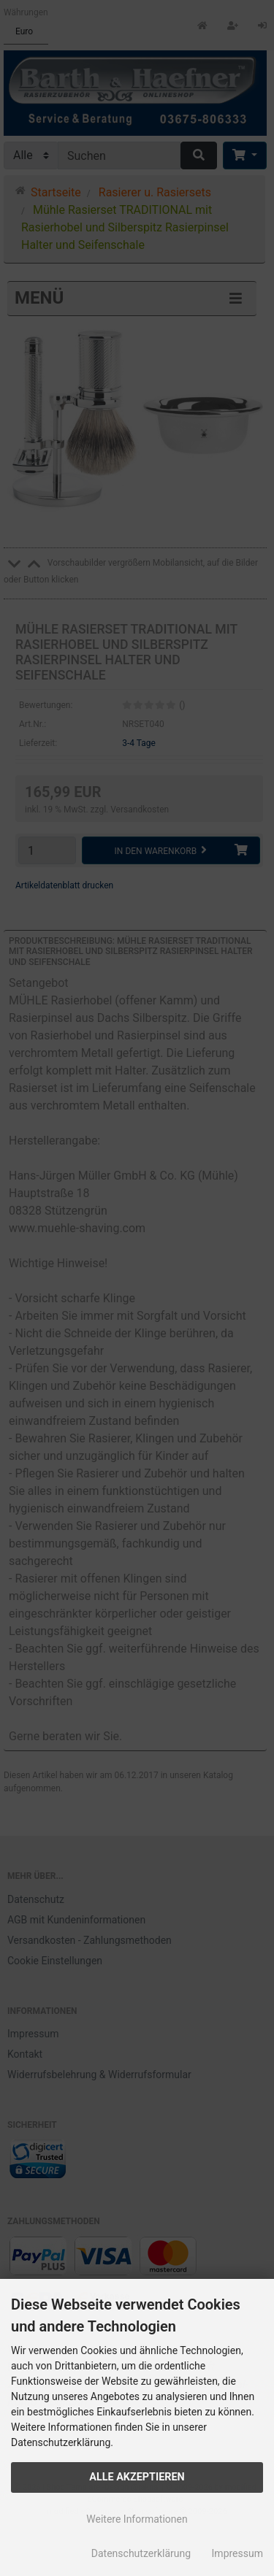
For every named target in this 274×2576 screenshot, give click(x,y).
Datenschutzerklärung (141, 2553)
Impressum (237, 2553)
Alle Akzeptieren (137, 2477)
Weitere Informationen (136, 2519)
